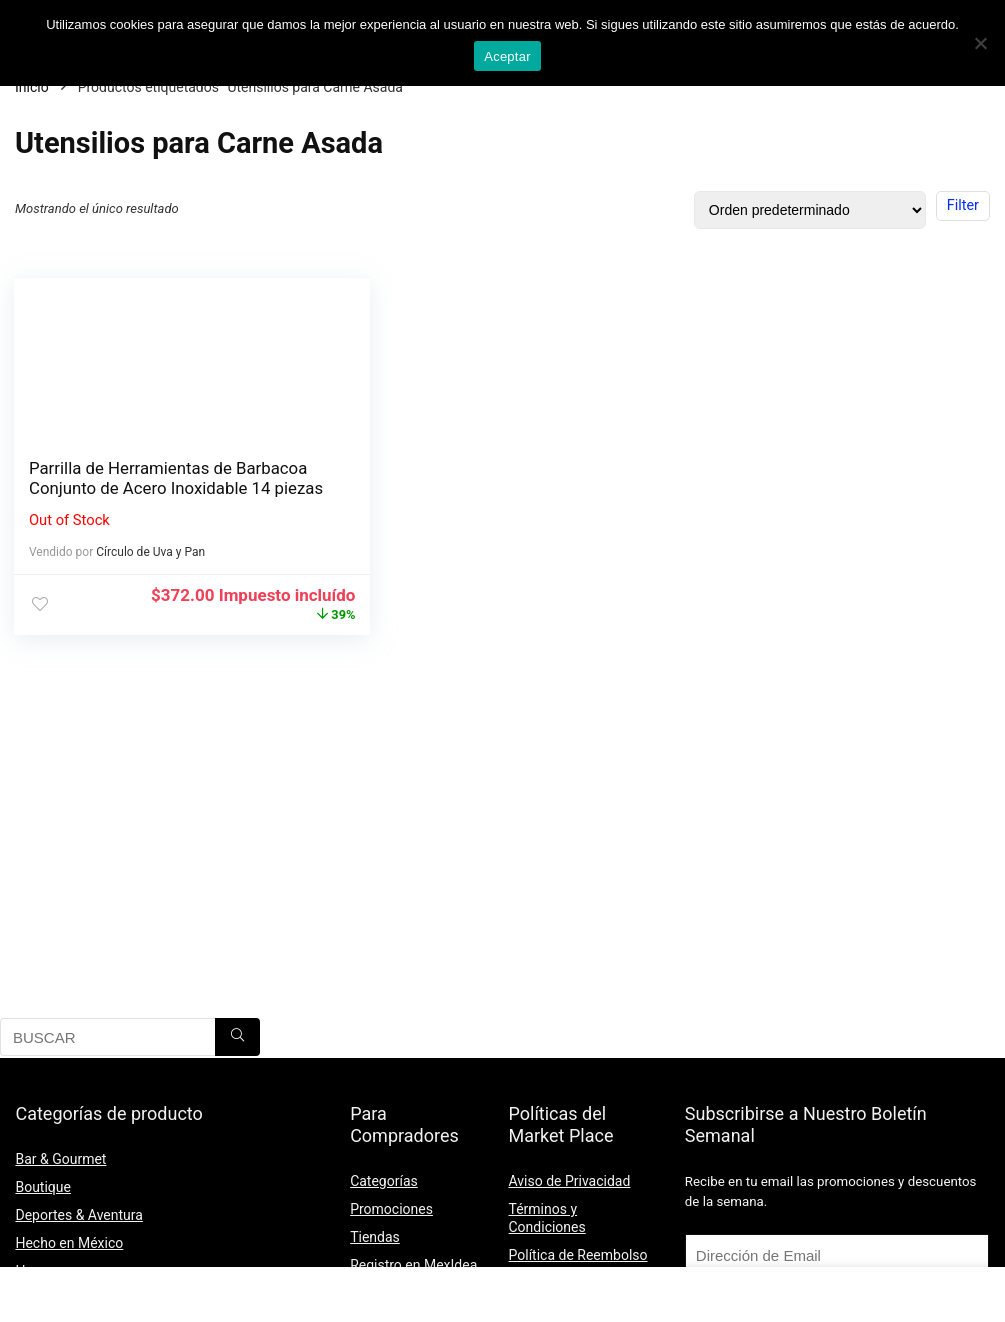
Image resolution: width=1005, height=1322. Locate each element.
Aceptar (507, 56)
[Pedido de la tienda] (810, 210)
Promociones (391, 1209)
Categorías (384, 1181)
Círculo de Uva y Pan (152, 572)
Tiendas (375, 1237)
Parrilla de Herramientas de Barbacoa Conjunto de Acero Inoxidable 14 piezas (136, 488)
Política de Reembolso (578, 1255)
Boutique (43, 1187)
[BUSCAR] (237, 1037)
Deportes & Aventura (78, 1215)
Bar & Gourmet (60, 1159)
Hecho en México (69, 1243)
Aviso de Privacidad (570, 1181)
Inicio (32, 87)
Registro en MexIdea (413, 1265)
